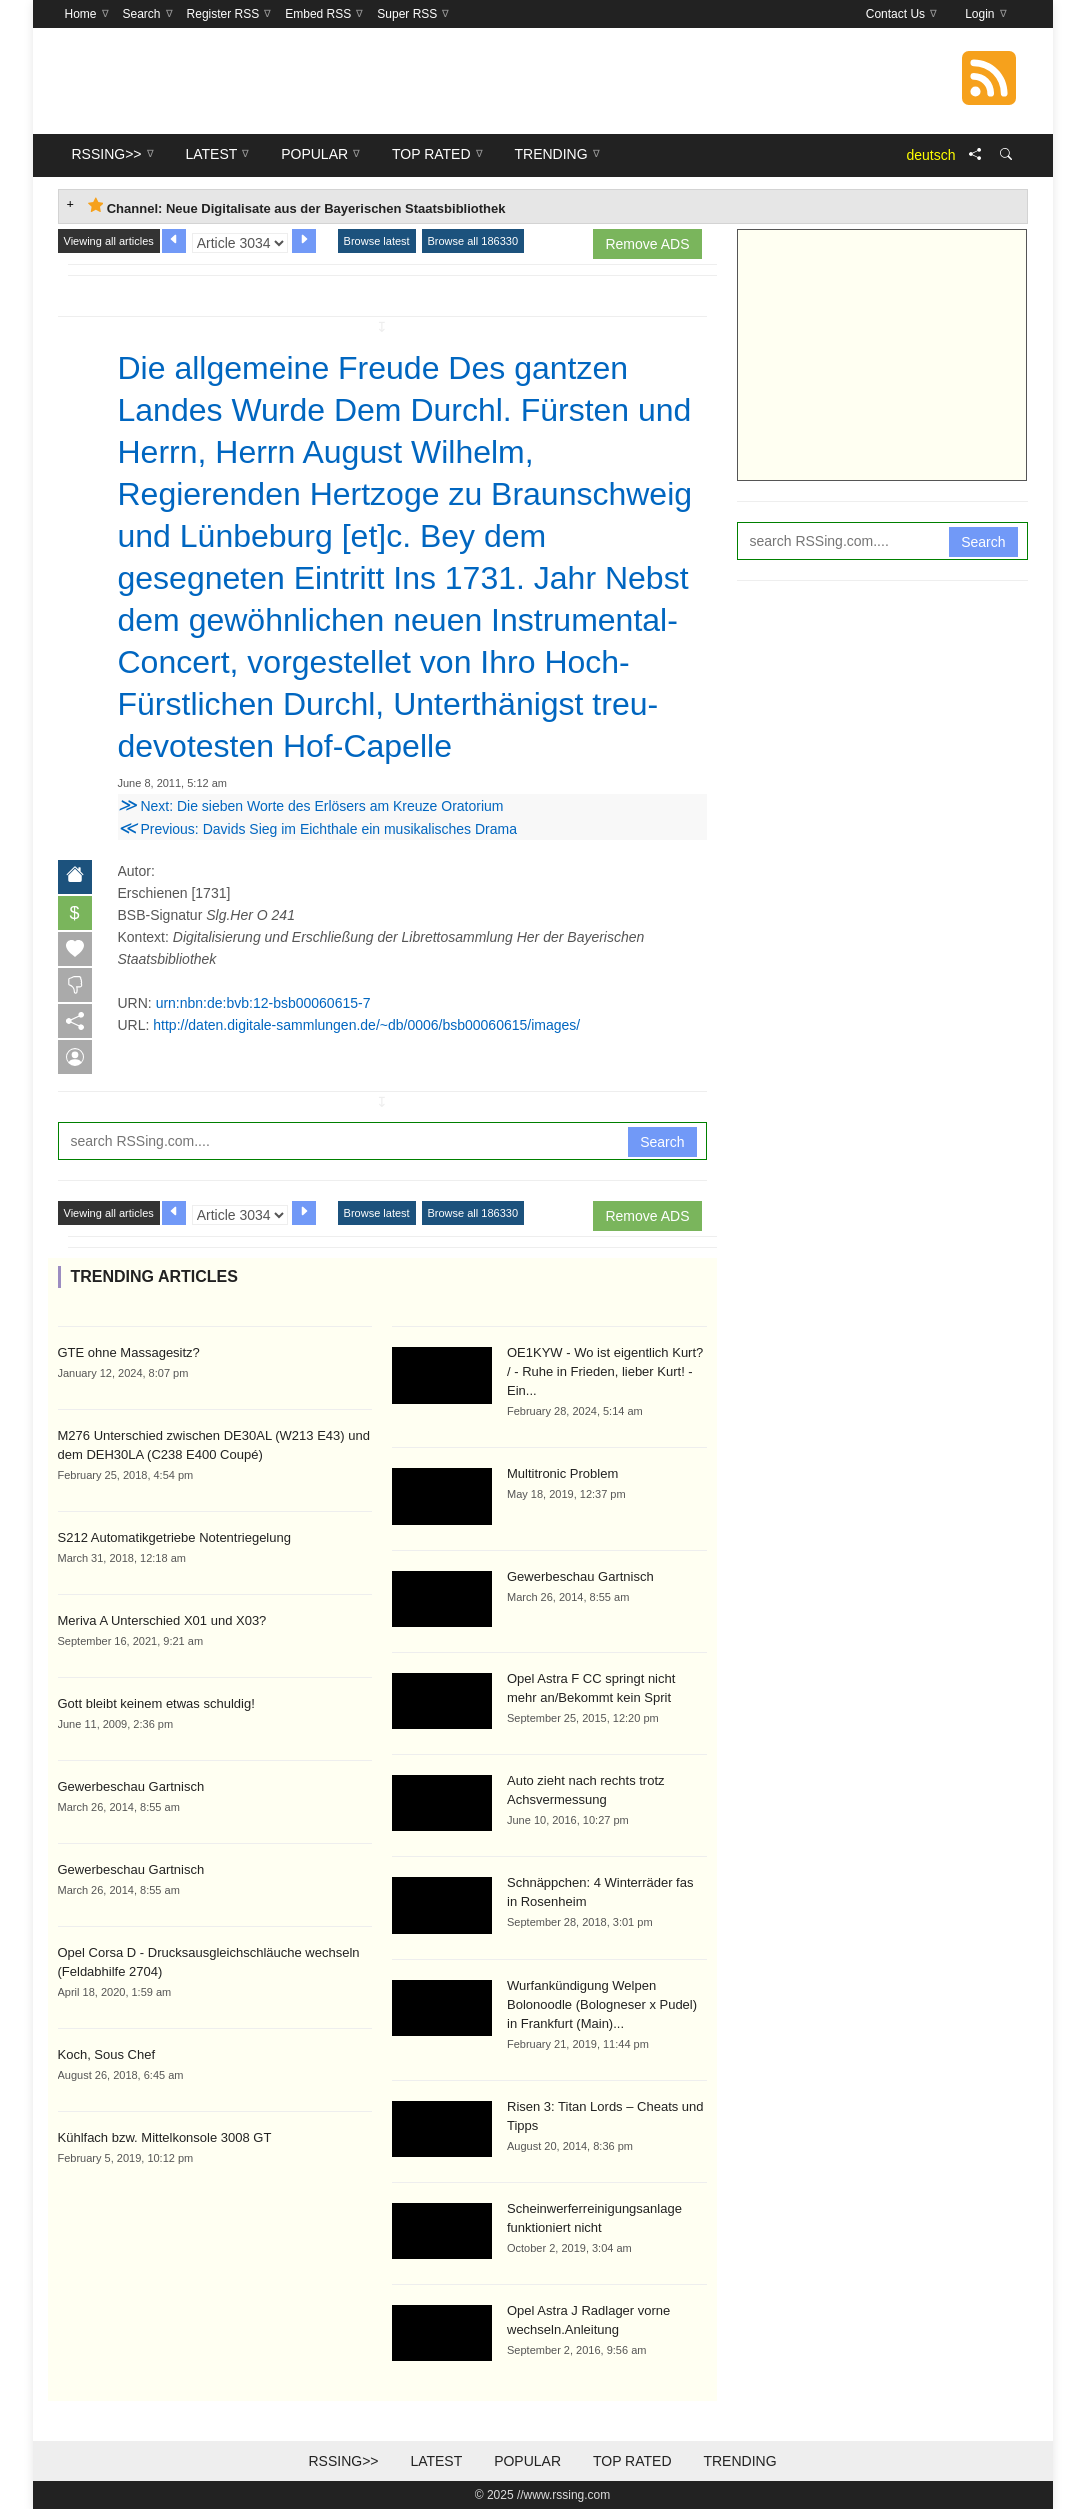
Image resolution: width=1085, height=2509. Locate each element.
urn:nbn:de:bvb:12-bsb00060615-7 (263, 1003)
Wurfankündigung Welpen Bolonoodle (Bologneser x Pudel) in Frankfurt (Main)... (602, 2004)
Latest (436, 2461)
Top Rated (632, 2461)
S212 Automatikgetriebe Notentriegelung (174, 1537)
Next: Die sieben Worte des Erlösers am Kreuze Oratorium (311, 806)
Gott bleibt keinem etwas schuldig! (156, 1703)
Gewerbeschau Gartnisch (131, 1786)
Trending (739, 2461)
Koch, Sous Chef (107, 2054)
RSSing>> (343, 2461)
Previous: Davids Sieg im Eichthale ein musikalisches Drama (317, 829)
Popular (527, 2461)
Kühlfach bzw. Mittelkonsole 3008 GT (165, 2137)
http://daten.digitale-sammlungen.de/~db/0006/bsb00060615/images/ (366, 1025)
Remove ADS (647, 244)
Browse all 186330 (473, 241)
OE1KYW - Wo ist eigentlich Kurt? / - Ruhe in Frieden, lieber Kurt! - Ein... (605, 1371)
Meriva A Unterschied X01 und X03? (162, 1620)
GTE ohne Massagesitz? (129, 1352)
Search (662, 1142)
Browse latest (377, 241)
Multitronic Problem (562, 1473)
